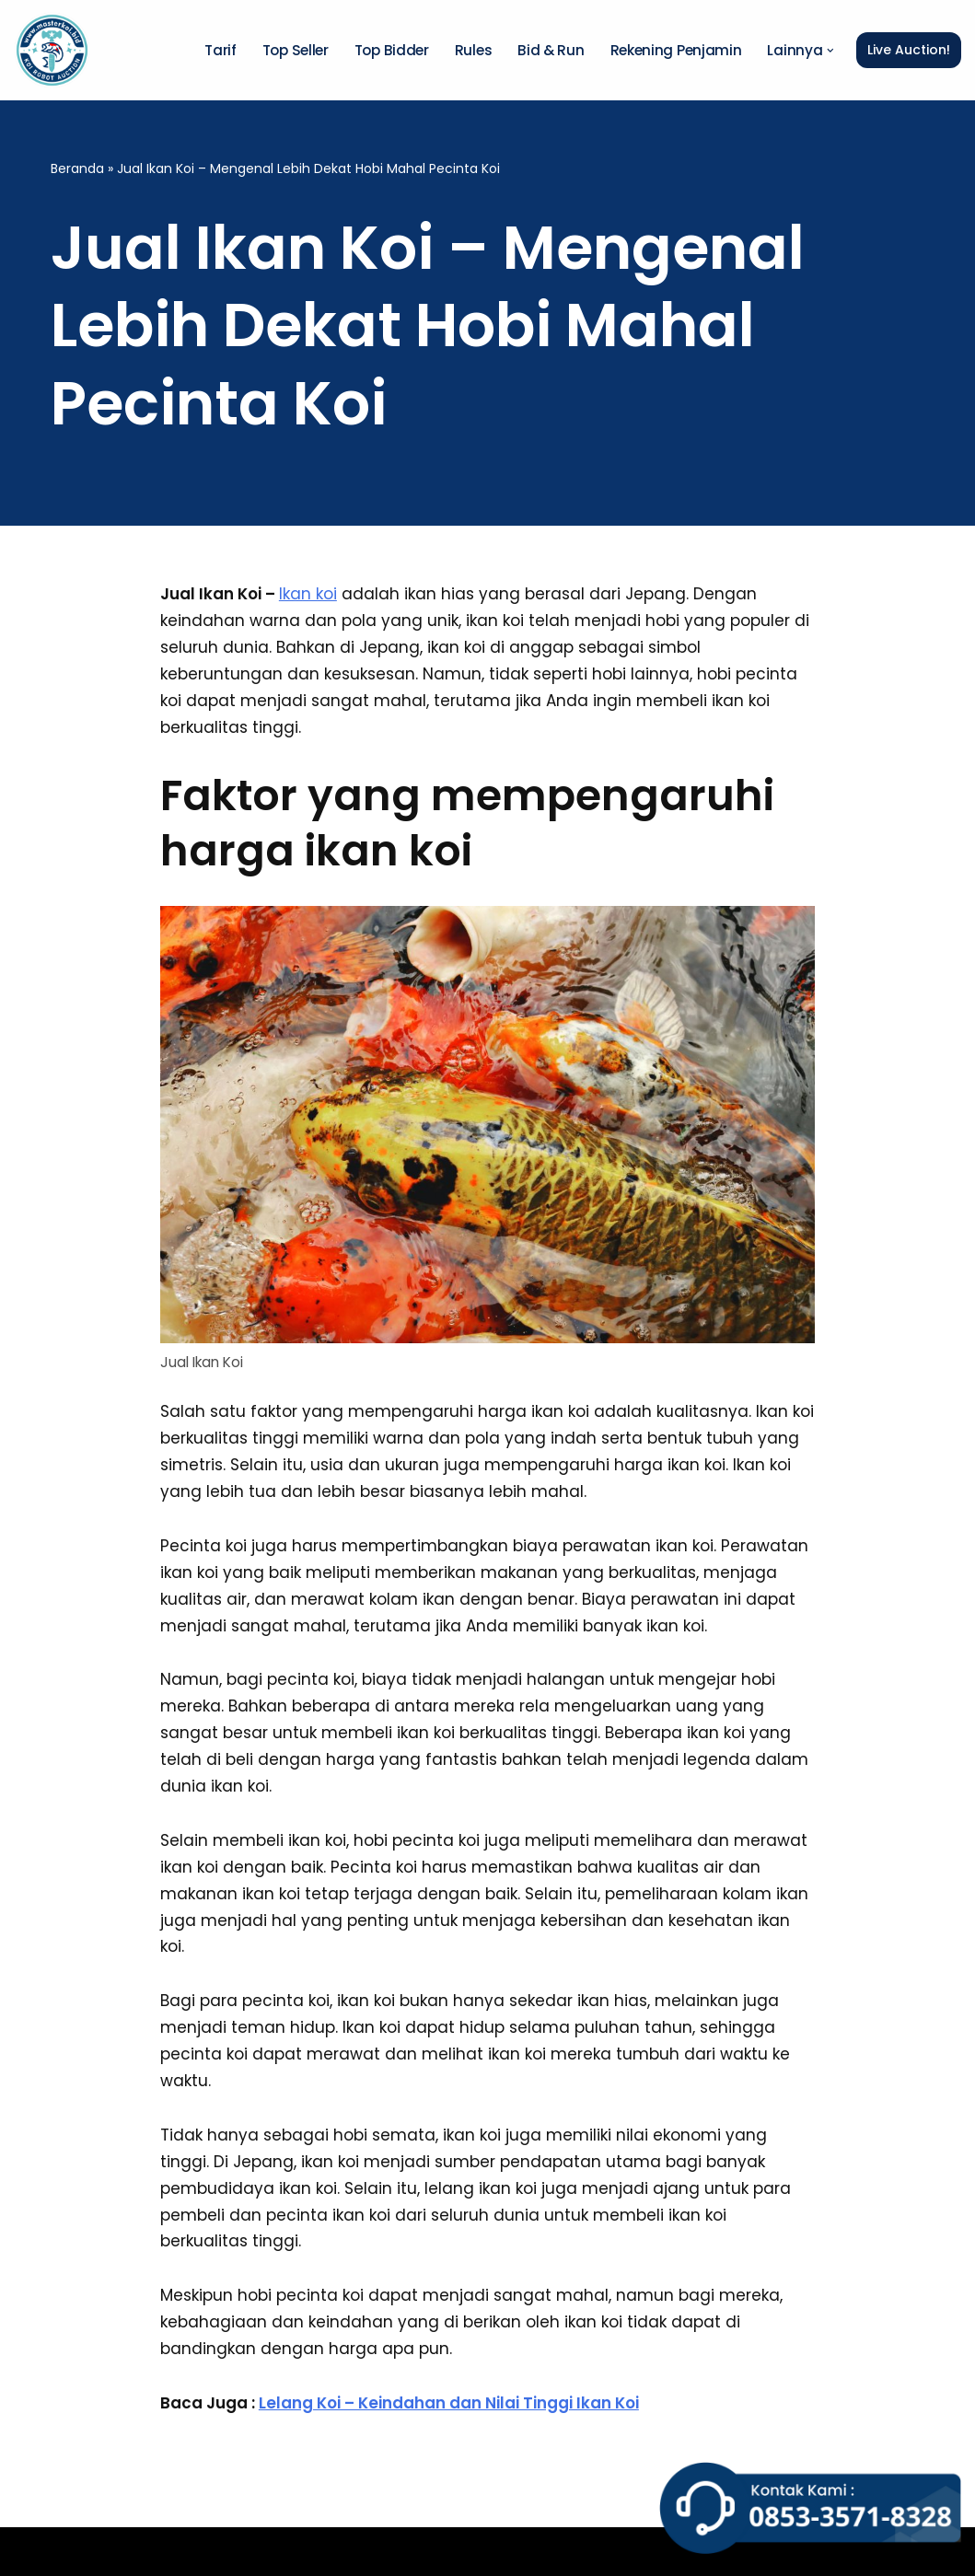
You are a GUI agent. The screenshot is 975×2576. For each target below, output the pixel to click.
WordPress (265, 2551)
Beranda (77, 168)
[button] (830, 50)
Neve (34, 2551)
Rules (474, 50)
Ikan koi (308, 594)
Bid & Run (550, 50)
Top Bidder (391, 50)
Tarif (220, 50)
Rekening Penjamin (676, 50)
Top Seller (295, 50)
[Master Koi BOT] (52, 50)
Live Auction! (908, 50)
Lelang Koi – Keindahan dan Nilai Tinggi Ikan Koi (449, 2403)
